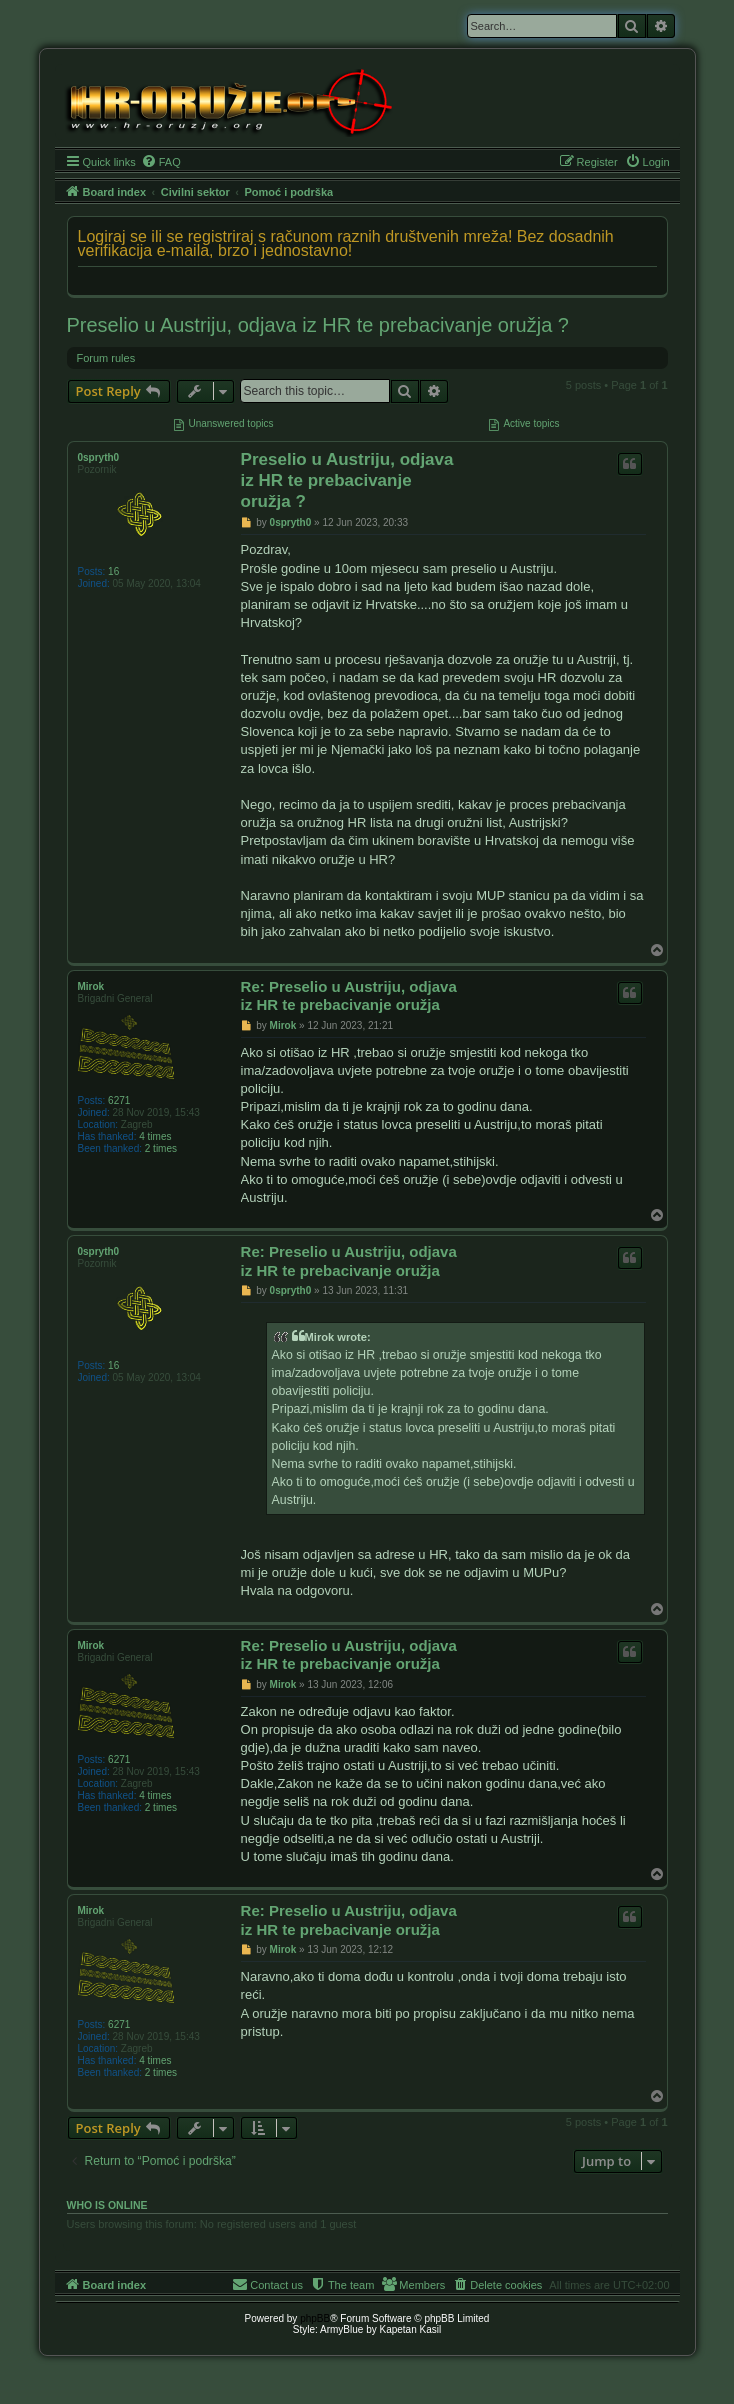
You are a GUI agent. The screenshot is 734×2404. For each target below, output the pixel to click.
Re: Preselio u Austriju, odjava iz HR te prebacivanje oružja (349, 996)
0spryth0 (99, 457)
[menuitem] (161, 162)
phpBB (315, 2318)
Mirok (91, 986)
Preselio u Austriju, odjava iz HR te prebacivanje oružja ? (318, 325)
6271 (119, 1100)
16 (113, 571)
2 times (161, 1148)
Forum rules (106, 358)
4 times (155, 1136)
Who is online (107, 2205)
